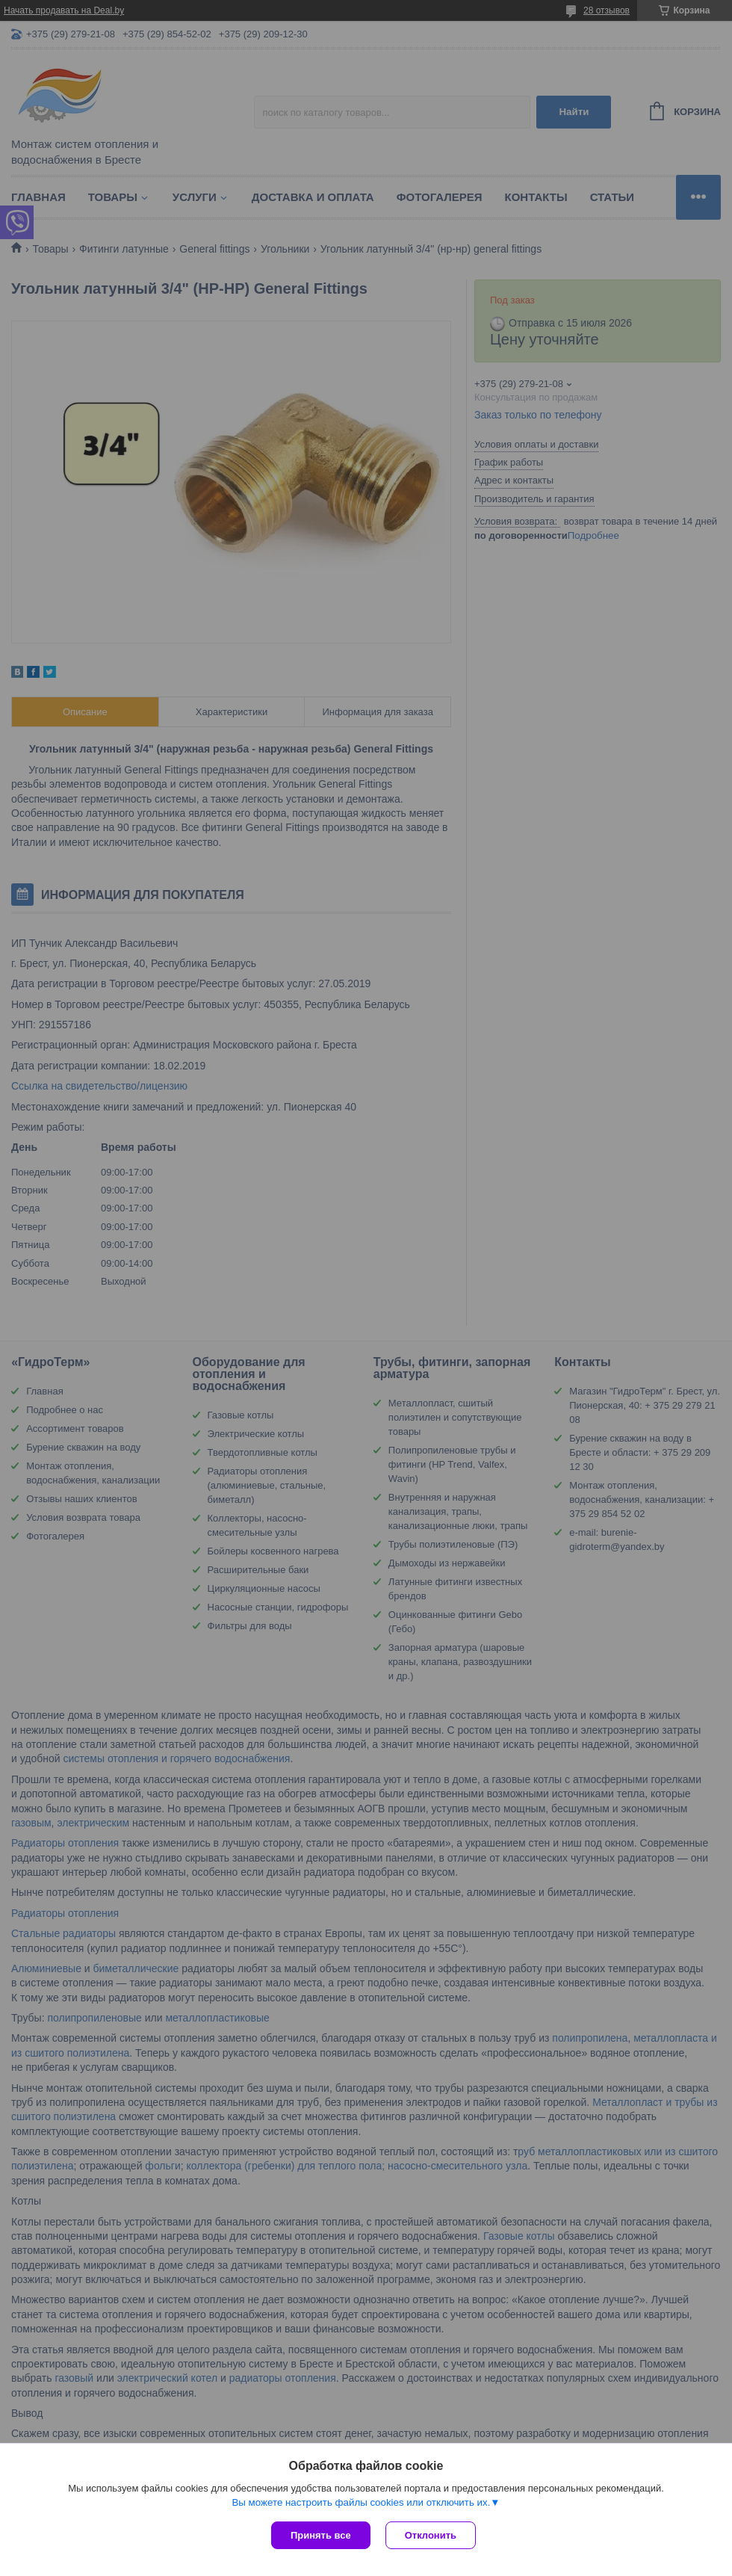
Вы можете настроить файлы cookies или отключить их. (361, 2502)
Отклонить (430, 2535)
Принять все (321, 2535)
